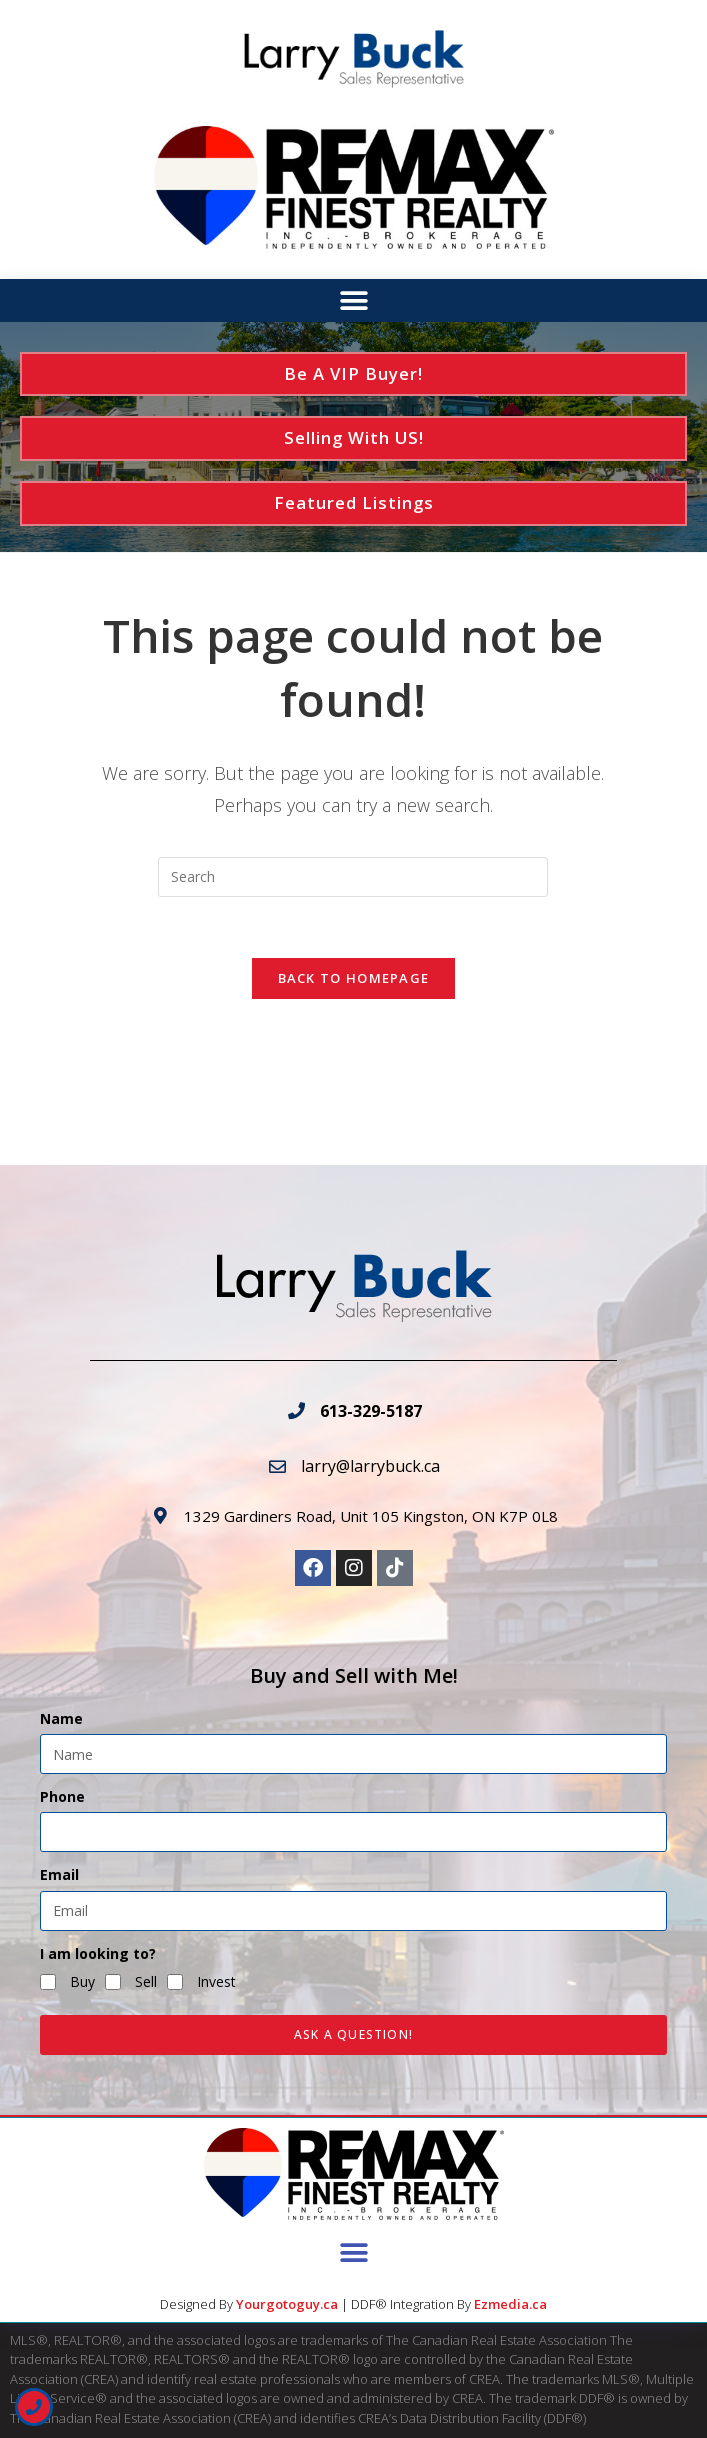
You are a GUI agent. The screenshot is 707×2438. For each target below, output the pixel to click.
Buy (82, 1981)
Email (59, 1874)
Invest (216, 1981)
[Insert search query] (353, 877)
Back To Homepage (354, 978)
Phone (62, 1796)
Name (61, 1718)
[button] (353, 301)
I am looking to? (98, 1953)
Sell (146, 1981)
